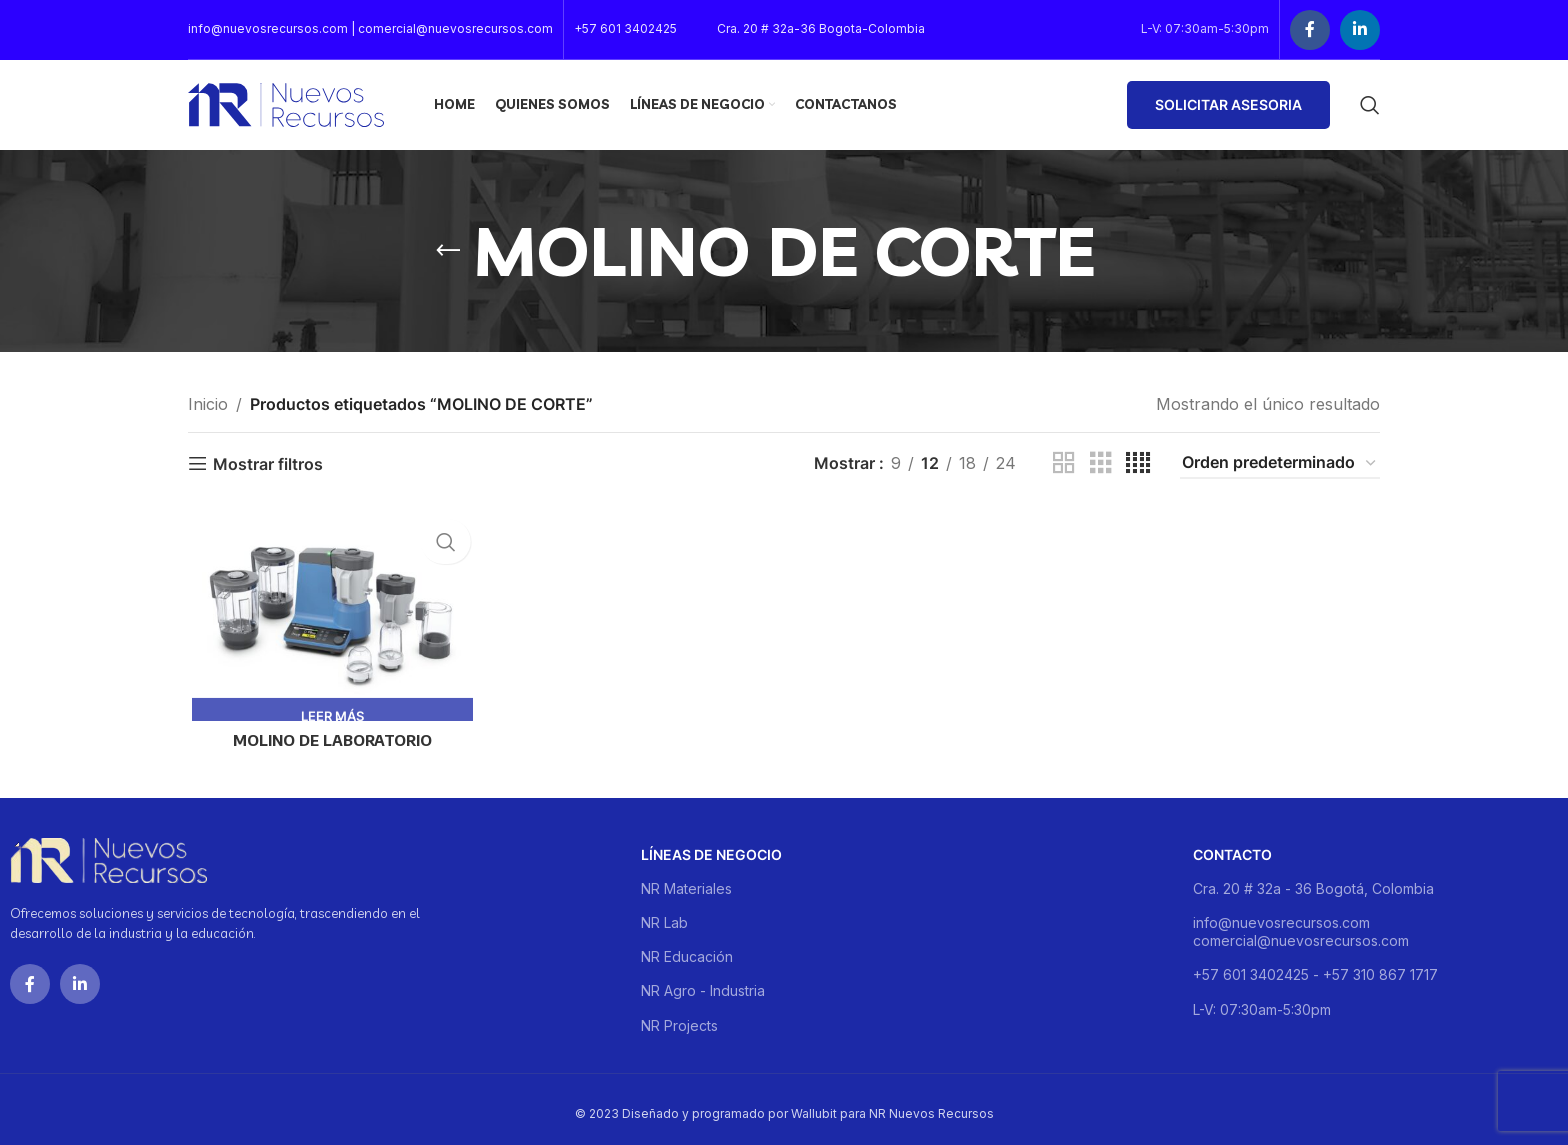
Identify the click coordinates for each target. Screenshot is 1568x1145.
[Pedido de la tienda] (1280, 463)
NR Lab (664, 914)
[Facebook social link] (1310, 30)
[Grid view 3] (1101, 463)
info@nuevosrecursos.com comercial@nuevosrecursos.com (1301, 923)
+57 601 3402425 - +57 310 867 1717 (1315, 967)
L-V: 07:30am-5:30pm (1262, 1001)
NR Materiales (686, 880)
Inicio (208, 404)
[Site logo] (286, 103)
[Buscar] (1370, 105)
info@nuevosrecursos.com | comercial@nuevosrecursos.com (370, 28)
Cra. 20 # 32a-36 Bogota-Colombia (821, 28)
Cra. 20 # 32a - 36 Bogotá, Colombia (1313, 880)
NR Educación (687, 949)
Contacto (1232, 846)
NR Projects (679, 1017)
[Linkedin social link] (1360, 30)
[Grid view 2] (1064, 463)
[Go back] (448, 251)
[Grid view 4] (1138, 463)
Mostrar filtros (268, 463)
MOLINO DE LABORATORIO (330, 742)
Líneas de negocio (711, 846)
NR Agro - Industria (703, 983)
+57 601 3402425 (625, 28)
